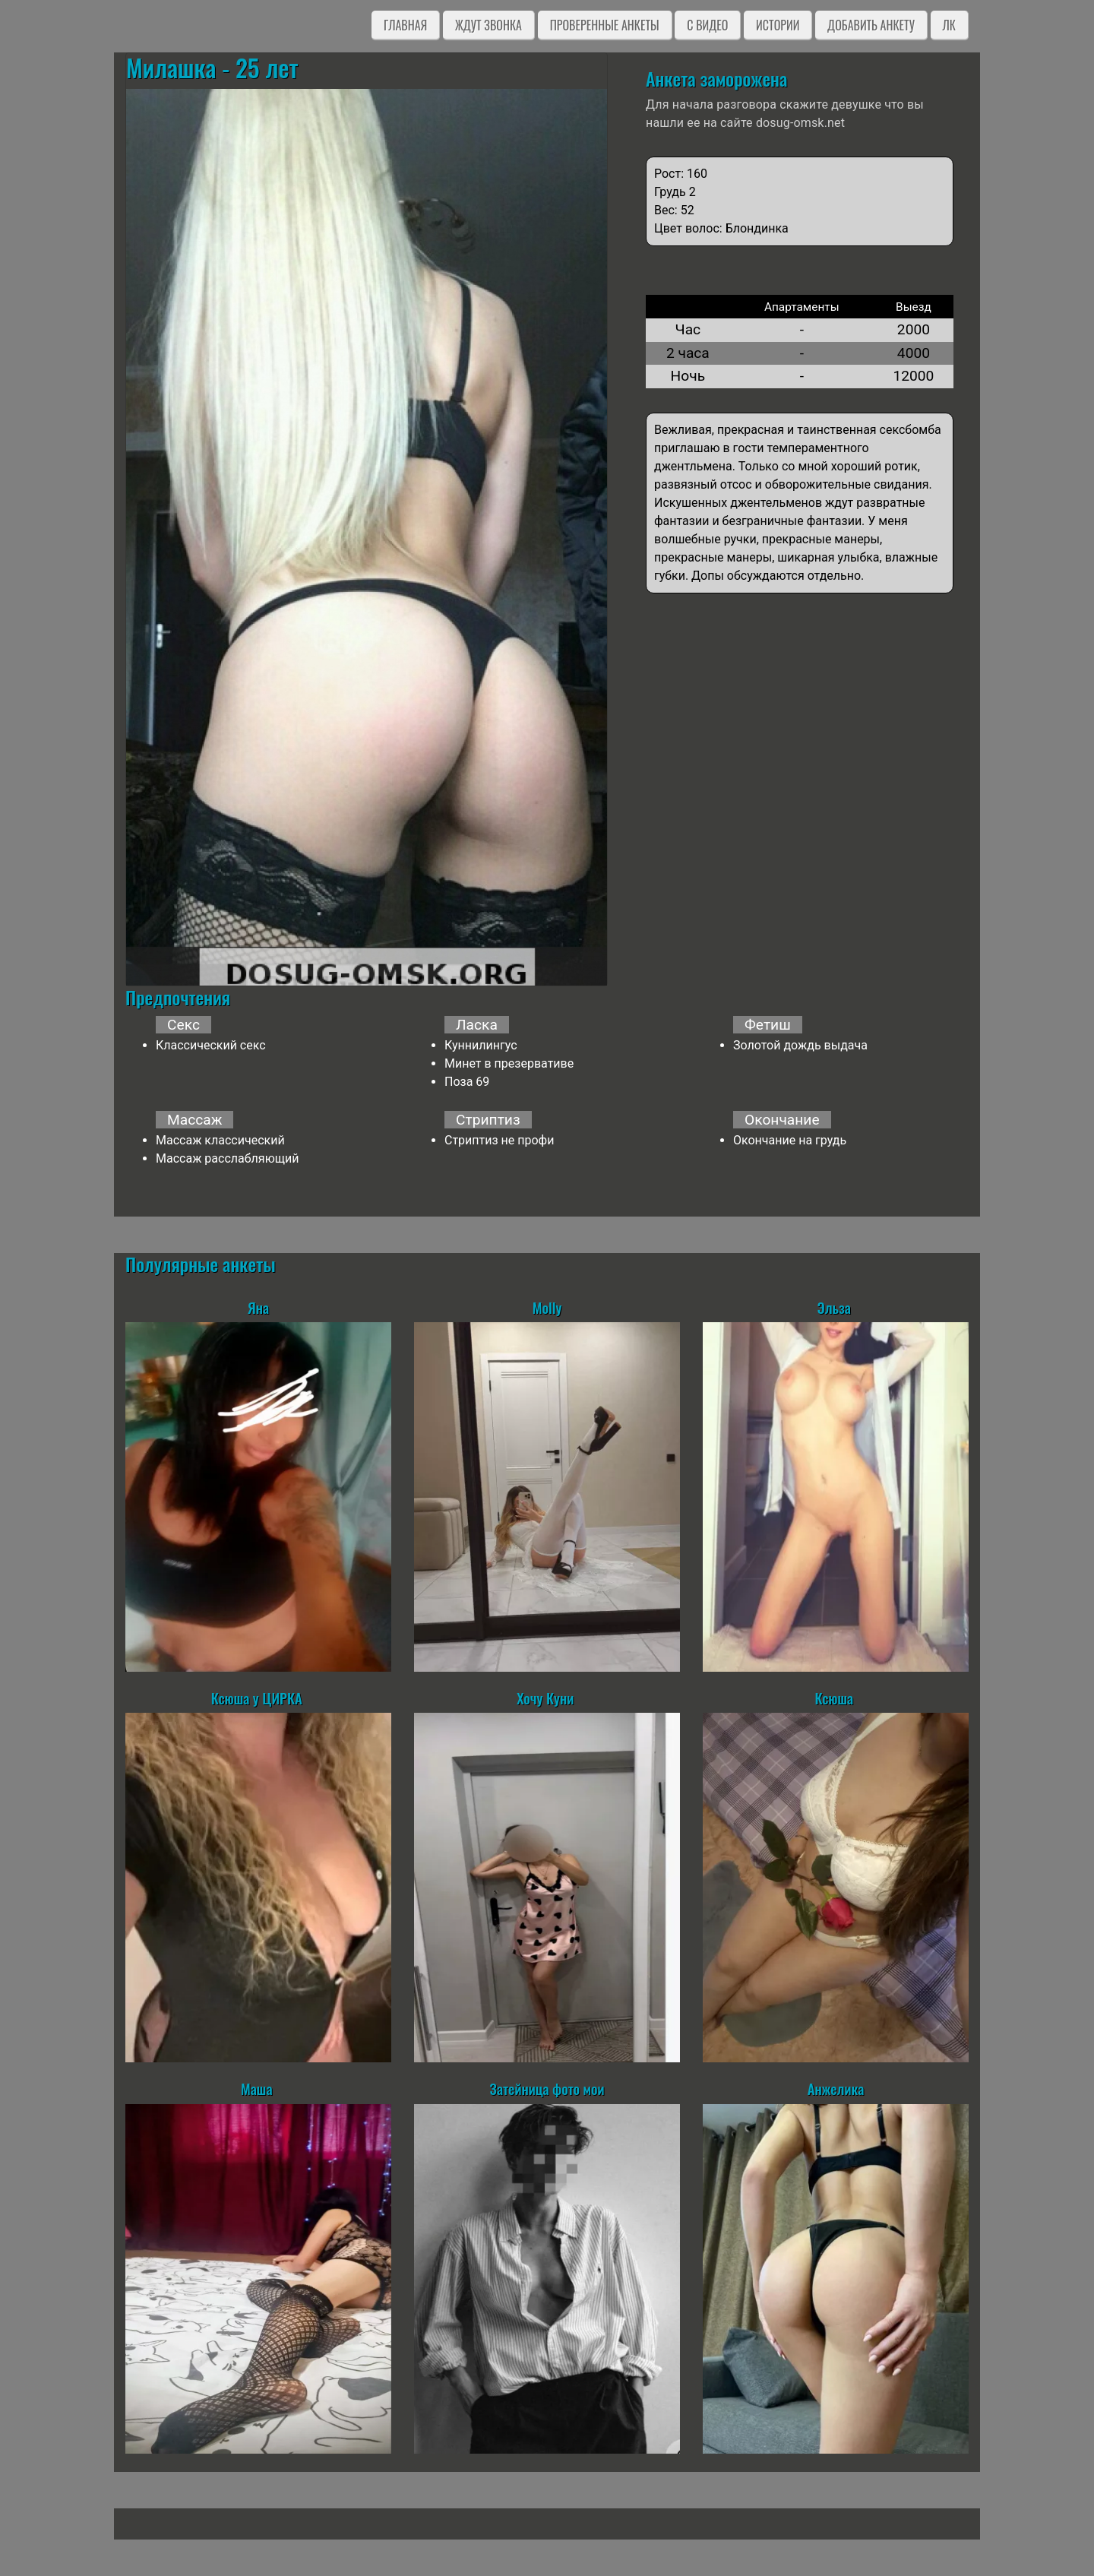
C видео (707, 25)
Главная (405, 25)
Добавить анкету (871, 25)
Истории (777, 25)
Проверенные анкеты (604, 25)
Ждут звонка (488, 25)
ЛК (949, 25)
